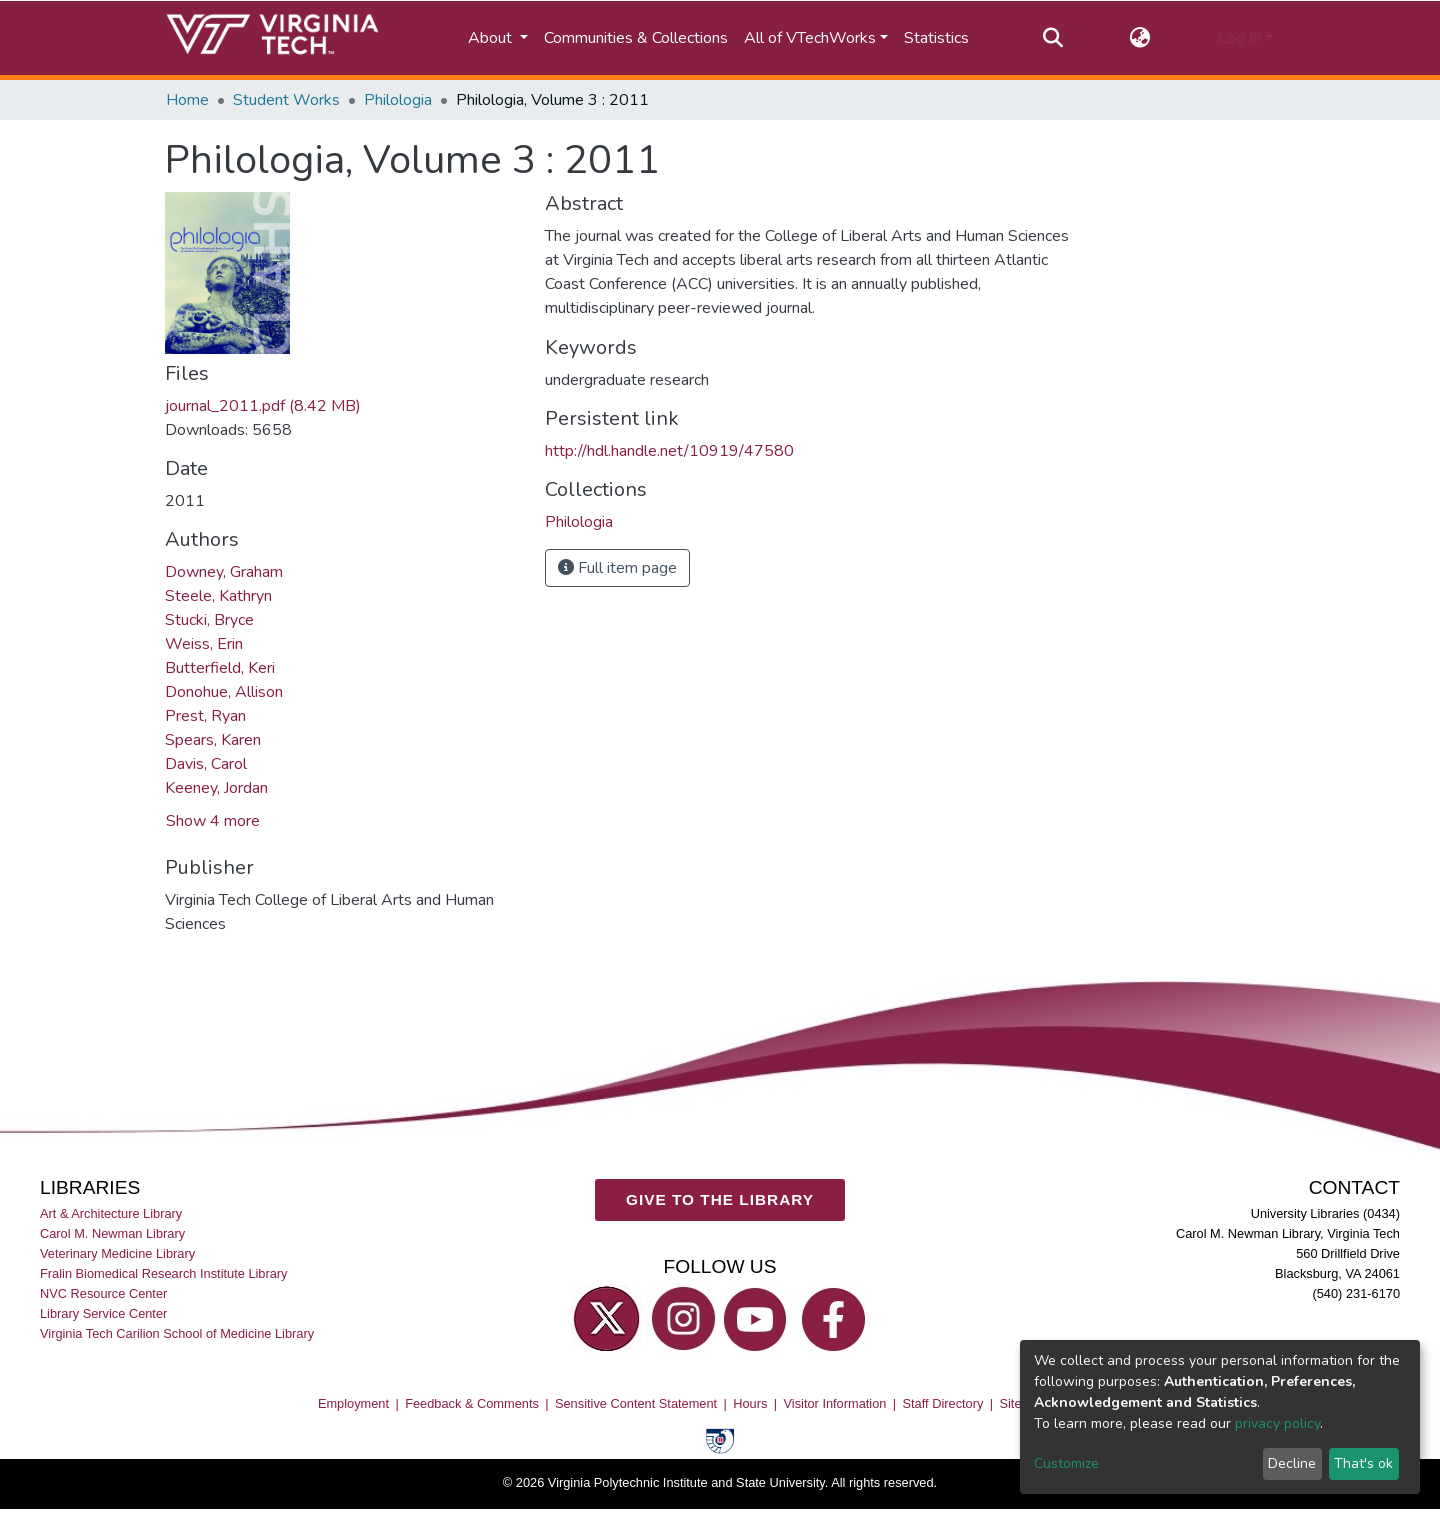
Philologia (398, 100)
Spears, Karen (213, 740)
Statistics (936, 38)
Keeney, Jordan (216, 788)
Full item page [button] (617, 568)
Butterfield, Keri (220, 668)
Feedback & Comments (472, 1403)
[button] (1140, 38)
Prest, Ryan (205, 716)
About (492, 38)
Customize (1066, 1463)
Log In (1239, 38)
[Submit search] (1052, 38)
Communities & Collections (636, 38)
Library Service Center (103, 1314)
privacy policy (1277, 1423)
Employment (353, 1403)
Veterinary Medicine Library (117, 1253)
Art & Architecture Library (111, 1213)
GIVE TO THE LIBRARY (720, 1200)
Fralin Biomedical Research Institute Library (164, 1273)
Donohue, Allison (224, 692)
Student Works (286, 100)
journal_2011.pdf (263, 406)
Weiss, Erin (204, 644)
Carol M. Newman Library (112, 1233)
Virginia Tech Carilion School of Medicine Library (177, 1334)
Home (187, 100)
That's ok (1363, 1463)
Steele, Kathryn (218, 596)
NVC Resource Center (103, 1294)
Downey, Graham (224, 572)
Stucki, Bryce (209, 620)
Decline (1292, 1463)
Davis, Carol (206, 764)
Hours (750, 1403)
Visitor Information (835, 1403)
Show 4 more (213, 821)
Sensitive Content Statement (636, 1403)
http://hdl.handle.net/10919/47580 (669, 451)
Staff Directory (943, 1403)
